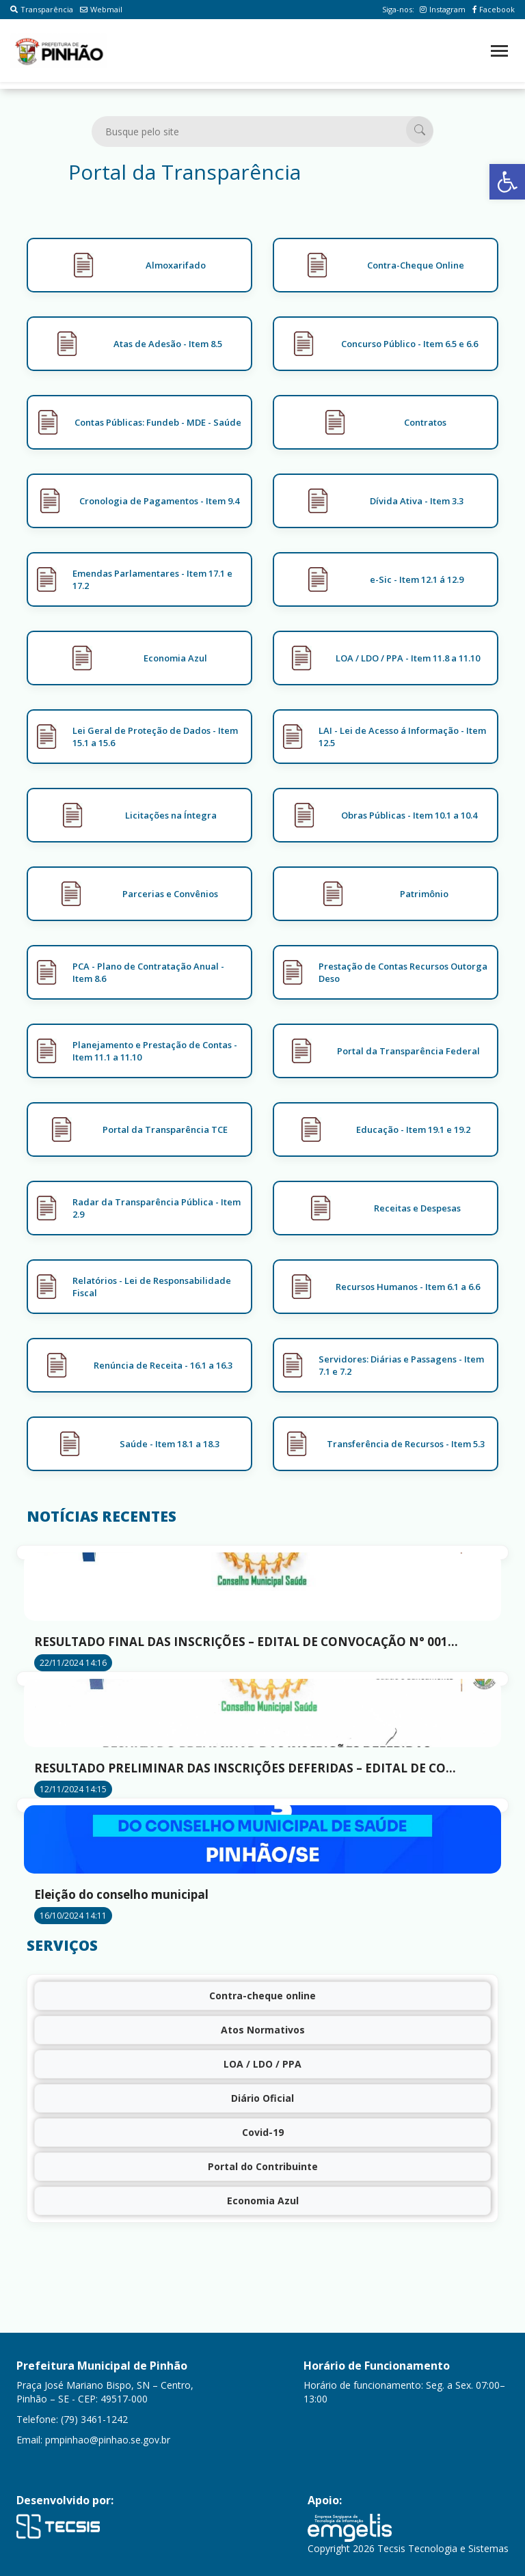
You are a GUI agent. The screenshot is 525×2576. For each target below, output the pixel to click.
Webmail (101, 9)
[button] (507, 182)
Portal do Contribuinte (263, 2166)
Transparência (41, 9)
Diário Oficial (262, 2098)
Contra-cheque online (262, 1995)
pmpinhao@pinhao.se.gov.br (107, 2439)
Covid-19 (263, 2132)
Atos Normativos (263, 2029)
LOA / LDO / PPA (262, 2063)
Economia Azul (263, 2200)
